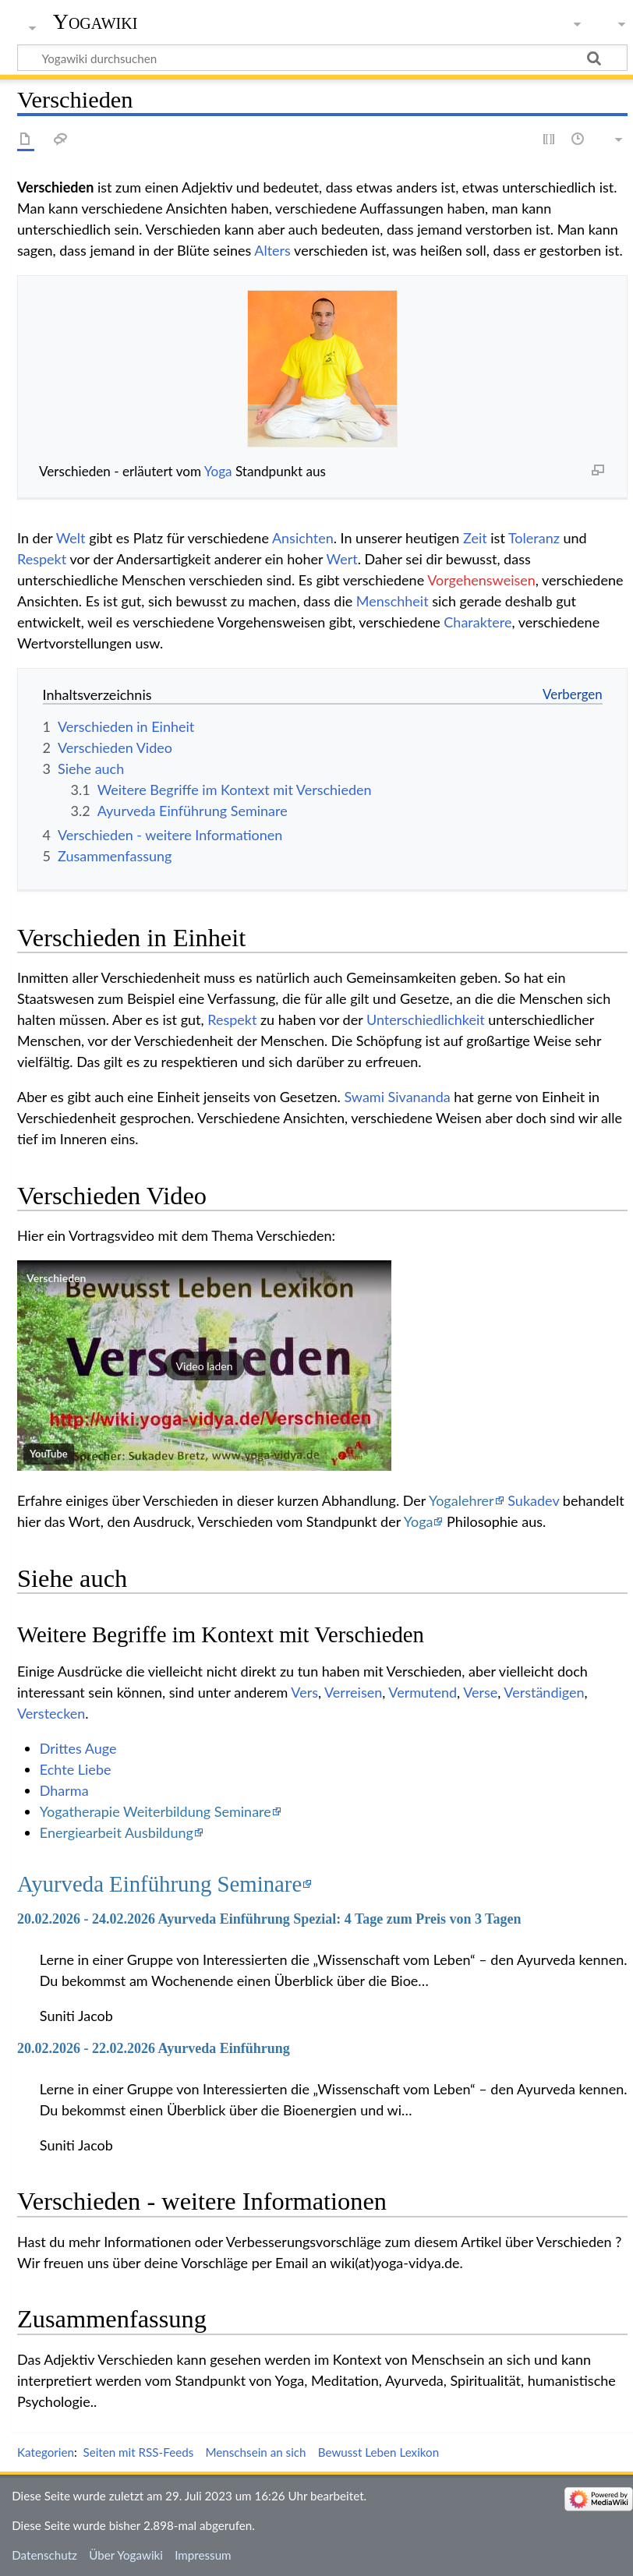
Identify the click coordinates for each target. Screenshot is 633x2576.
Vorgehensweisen (481, 579)
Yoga (218, 471)
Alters (272, 250)
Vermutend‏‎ (422, 1692)
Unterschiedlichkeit (425, 1019)
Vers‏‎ (304, 1692)
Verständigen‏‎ (544, 1692)
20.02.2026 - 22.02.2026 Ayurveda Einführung (153, 2048)
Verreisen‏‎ (353, 1692)
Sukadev (533, 1500)
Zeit (475, 537)
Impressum (203, 2555)
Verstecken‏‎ (51, 1713)
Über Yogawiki (126, 2555)
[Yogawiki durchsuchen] (322, 57)
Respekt (41, 558)
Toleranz (534, 537)
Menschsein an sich (255, 2452)
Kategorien (45, 2452)
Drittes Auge (78, 1748)
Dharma (64, 1790)
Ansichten (303, 537)
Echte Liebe (75, 1769)
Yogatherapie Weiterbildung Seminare (155, 1811)
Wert (342, 558)
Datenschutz (44, 2555)
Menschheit (392, 601)
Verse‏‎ (480, 1692)
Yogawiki (95, 21)
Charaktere (477, 622)
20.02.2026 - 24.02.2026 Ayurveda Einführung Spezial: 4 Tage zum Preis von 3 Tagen (269, 1919)
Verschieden (56, 1277)
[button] (204, 1365)
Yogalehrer (461, 1500)
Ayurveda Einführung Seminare (159, 1883)
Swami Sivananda (397, 1096)
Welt (71, 537)
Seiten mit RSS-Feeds (138, 2452)
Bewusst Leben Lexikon (378, 2452)
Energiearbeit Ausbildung (116, 1832)
